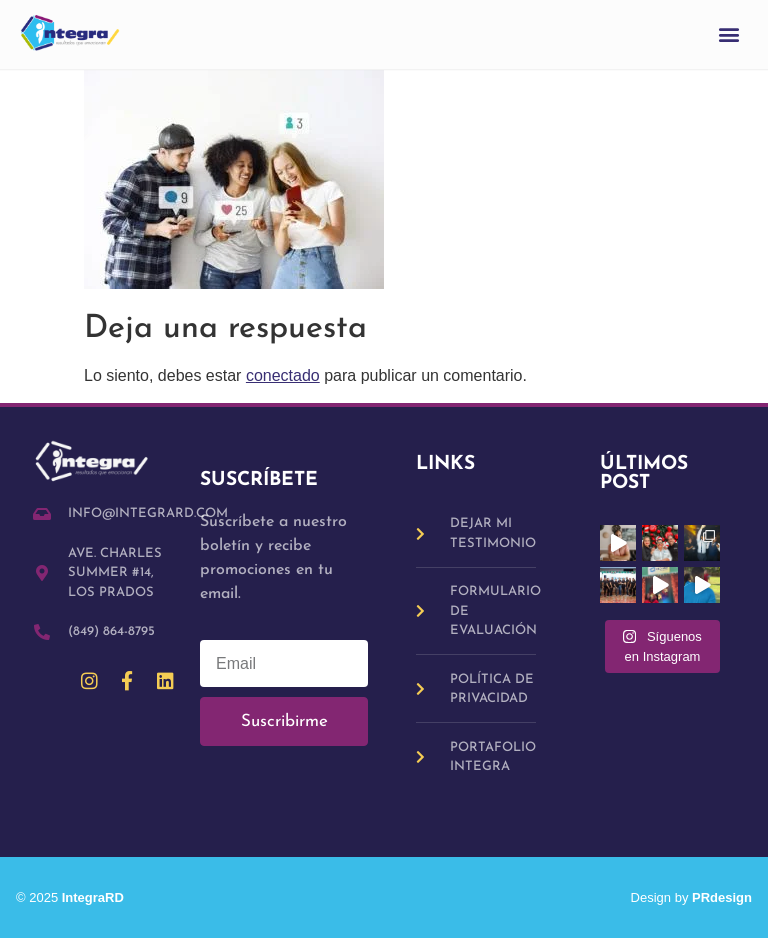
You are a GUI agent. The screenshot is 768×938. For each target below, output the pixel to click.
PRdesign (722, 897)
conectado (283, 375)
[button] (729, 34)
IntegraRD (100, 897)
